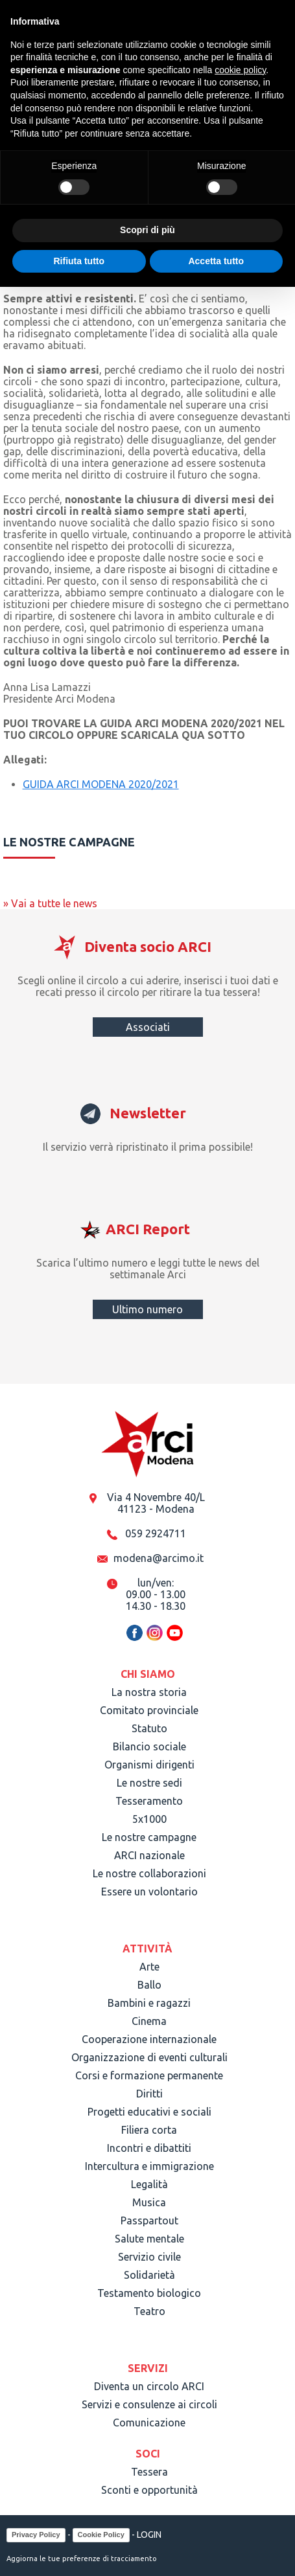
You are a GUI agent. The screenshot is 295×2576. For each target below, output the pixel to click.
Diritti (149, 2093)
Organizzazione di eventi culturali (149, 2057)
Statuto (149, 1728)
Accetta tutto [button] (216, 261)
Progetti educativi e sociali (149, 2112)
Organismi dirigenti (149, 1764)
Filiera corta (149, 2130)
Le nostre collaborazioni (149, 1873)
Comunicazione (149, 2422)
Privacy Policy (36, 2534)
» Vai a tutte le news (50, 903)
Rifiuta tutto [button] (78, 261)
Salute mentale (149, 2238)
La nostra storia (149, 1692)
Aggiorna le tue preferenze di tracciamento (81, 2558)
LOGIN (149, 2534)
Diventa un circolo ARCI (149, 2386)
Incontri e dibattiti (149, 2148)
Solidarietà (149, 2275)
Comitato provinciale (149, 1710)
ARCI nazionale (149, 1855)
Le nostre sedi (149, 1783)
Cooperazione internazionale (149, 2039)
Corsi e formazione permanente (149, 2075)
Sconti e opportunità (149, 2490)
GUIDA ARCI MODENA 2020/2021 (101, 784)
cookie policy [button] (240, 70)
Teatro (149, 2311)
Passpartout (149, 2220)
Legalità (149, 2184)
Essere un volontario (149, 1891)
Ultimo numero (147, 1309)
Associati (148, 1027)
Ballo (149, 1985)
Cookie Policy (101, 2534)
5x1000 (149, 1819)
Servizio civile (149, 2257)
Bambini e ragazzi (149, 2003)
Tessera (149, 2472)
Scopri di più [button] (147, 230)
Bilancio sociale (149, 1746)
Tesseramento (149, 1801)
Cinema (149, 2021)
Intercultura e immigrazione (149, 2166)
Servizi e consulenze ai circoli (149, 2404)
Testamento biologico (149, 2293)
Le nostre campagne (149, 1837)
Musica (149, 2202)
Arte (149, 1966)
